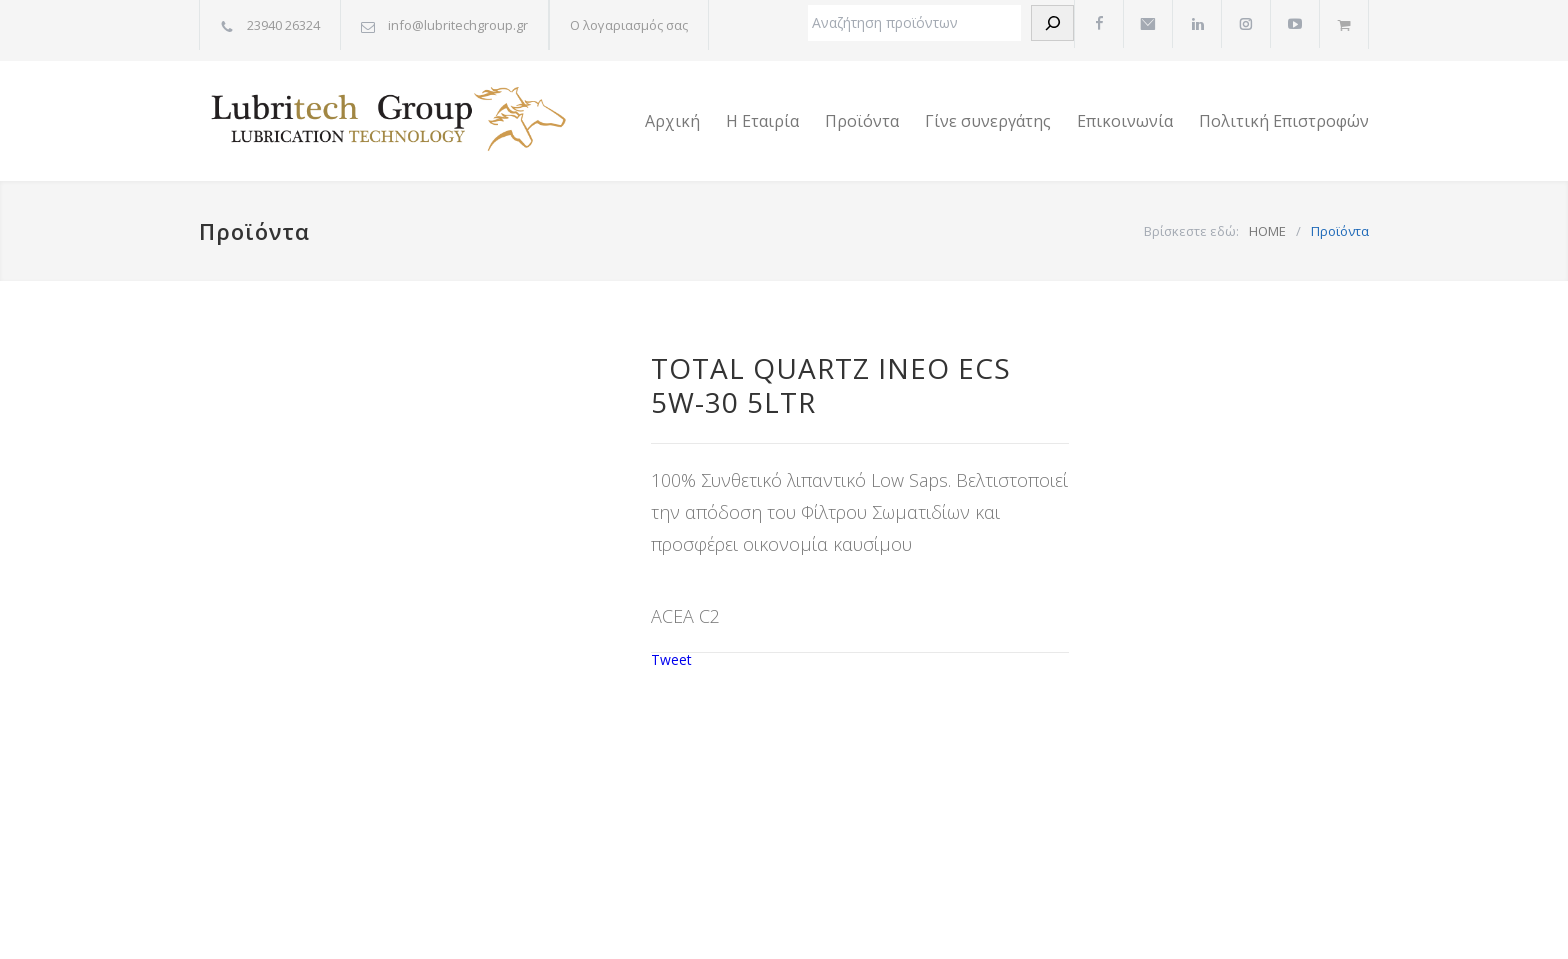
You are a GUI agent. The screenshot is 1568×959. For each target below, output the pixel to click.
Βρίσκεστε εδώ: (1191, 231)
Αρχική (672, 121)
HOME (1267, 231)
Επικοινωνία (1125, 121)
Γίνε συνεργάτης (988, 121)
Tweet (671, 659)
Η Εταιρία (762, 121)
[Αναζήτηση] (1052, 23)
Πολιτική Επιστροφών (1284, 121)
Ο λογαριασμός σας (629, 25)
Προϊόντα (862, 121)
